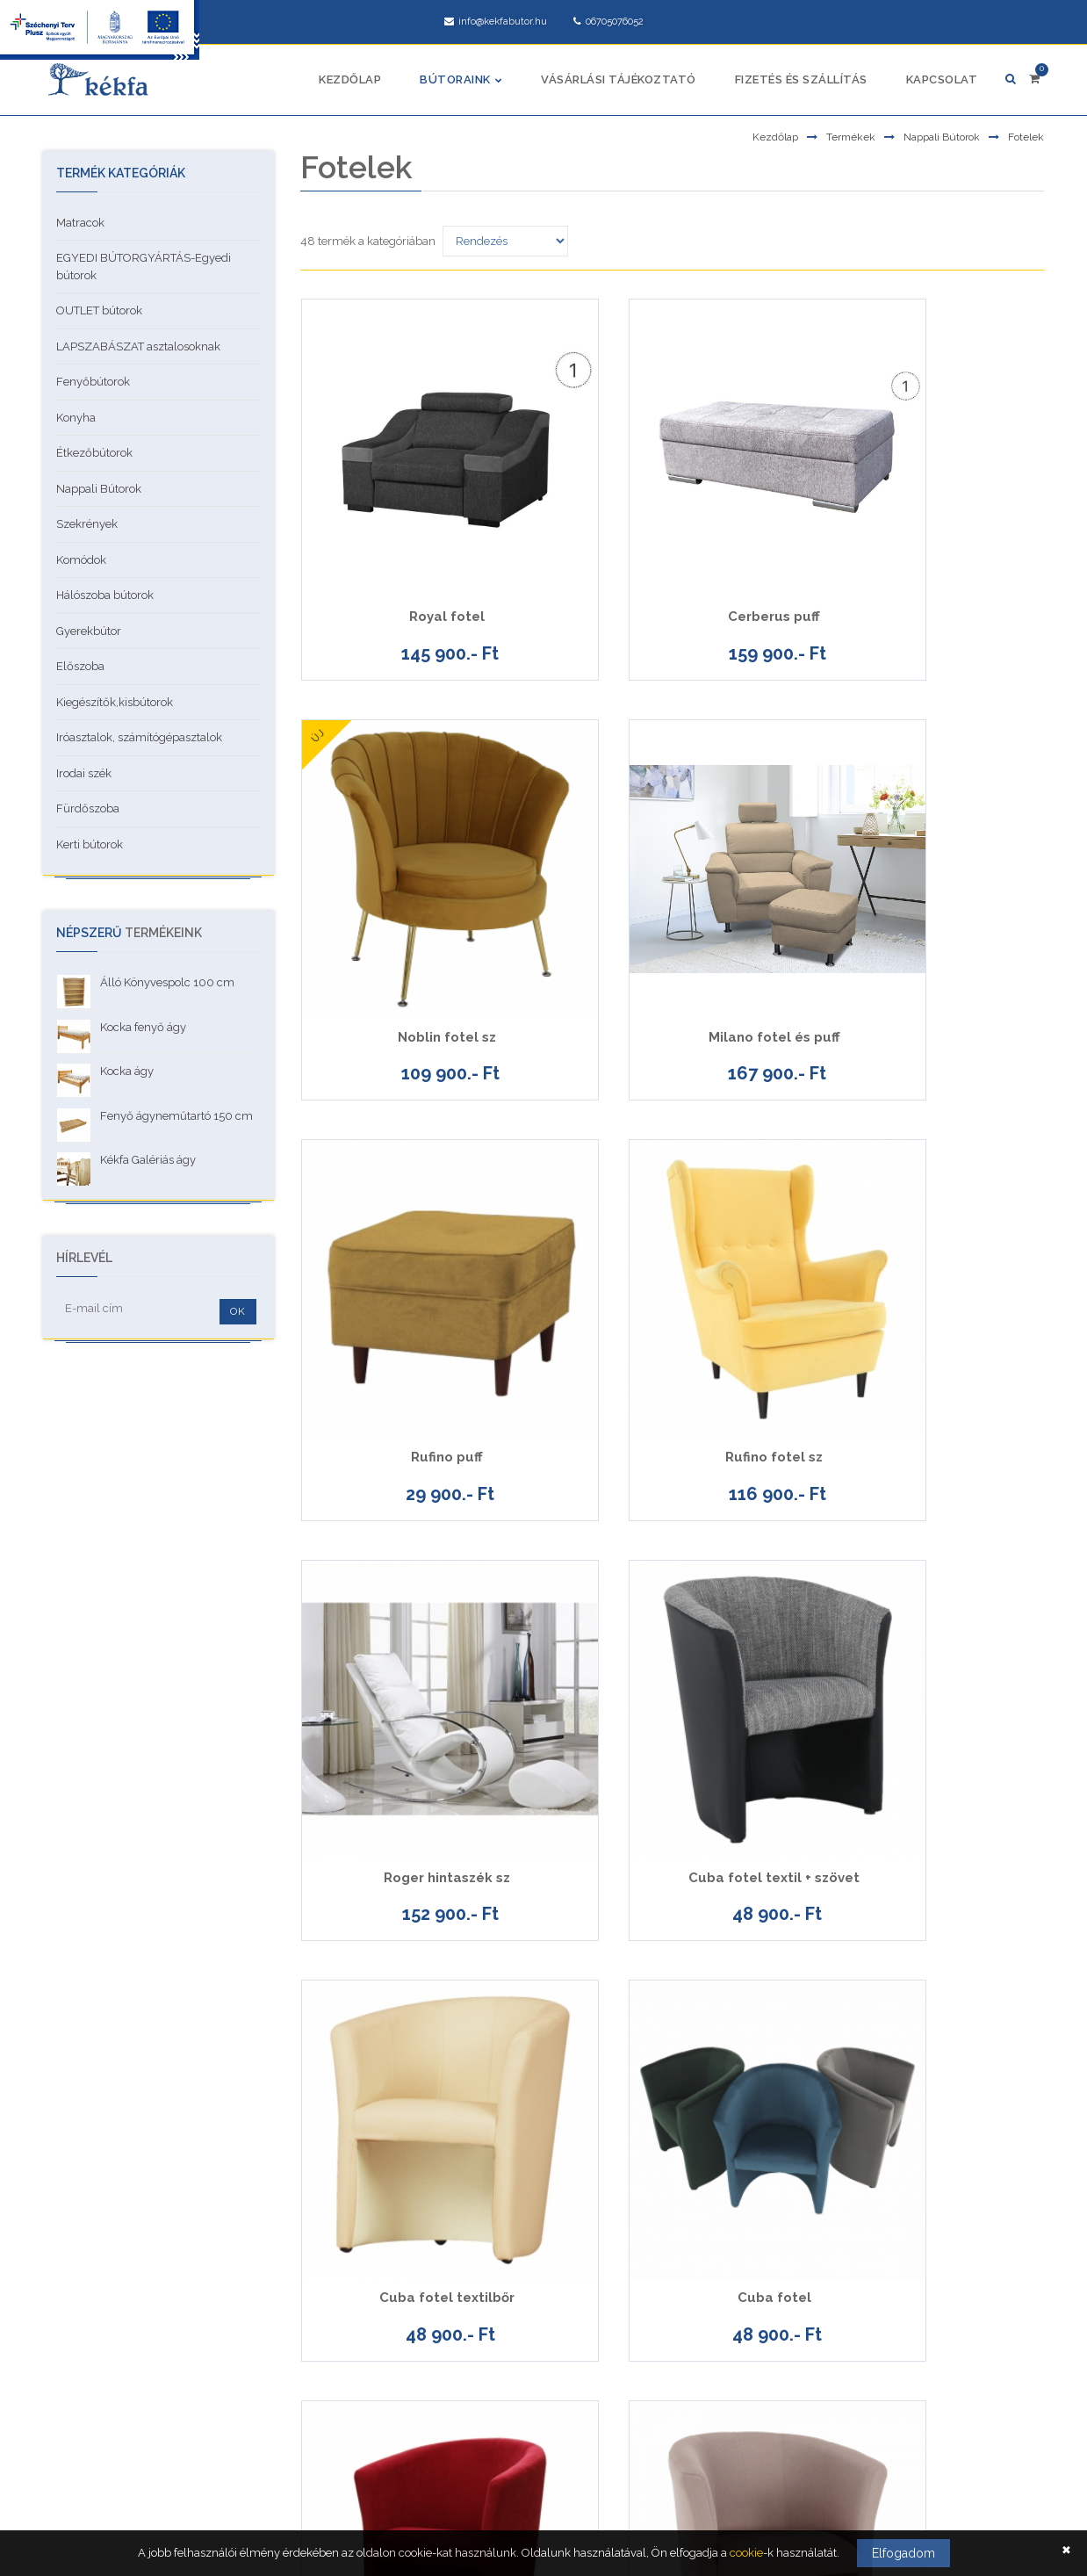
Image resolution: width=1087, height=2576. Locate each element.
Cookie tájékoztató (100, 2325)
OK (238, 1311)
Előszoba (80, 666)
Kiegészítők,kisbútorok (114, 702)
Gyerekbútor (88, 631)
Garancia (77, 2364)
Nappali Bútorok (941, 137)
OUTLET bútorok (99, 310)
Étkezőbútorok (94, 452)
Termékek (850, 137)
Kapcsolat (942, 79)
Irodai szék (84, 773)
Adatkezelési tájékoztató (116, 2247)
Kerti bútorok (89, 844)
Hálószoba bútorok (105, 595)
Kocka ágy (127, 1071)
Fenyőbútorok (93, 381)
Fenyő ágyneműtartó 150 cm (176, 1115)
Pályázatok (82, 2403)
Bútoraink (455, 79)
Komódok (81, 559)
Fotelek (1026, 137)
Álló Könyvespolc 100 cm (167, 982)
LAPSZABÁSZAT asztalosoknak (138, 346)
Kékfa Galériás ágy (148, 1159)
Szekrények (87, 523)
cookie (746, 2552)
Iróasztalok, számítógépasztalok (139, 737)
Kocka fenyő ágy (143, 1027)
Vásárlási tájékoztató (618, 79)
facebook (829, 2427)
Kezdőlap (350, 79)
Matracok (80, 222)
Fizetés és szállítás (801, 79)
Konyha (76, 417)
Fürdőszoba (87, 808)
